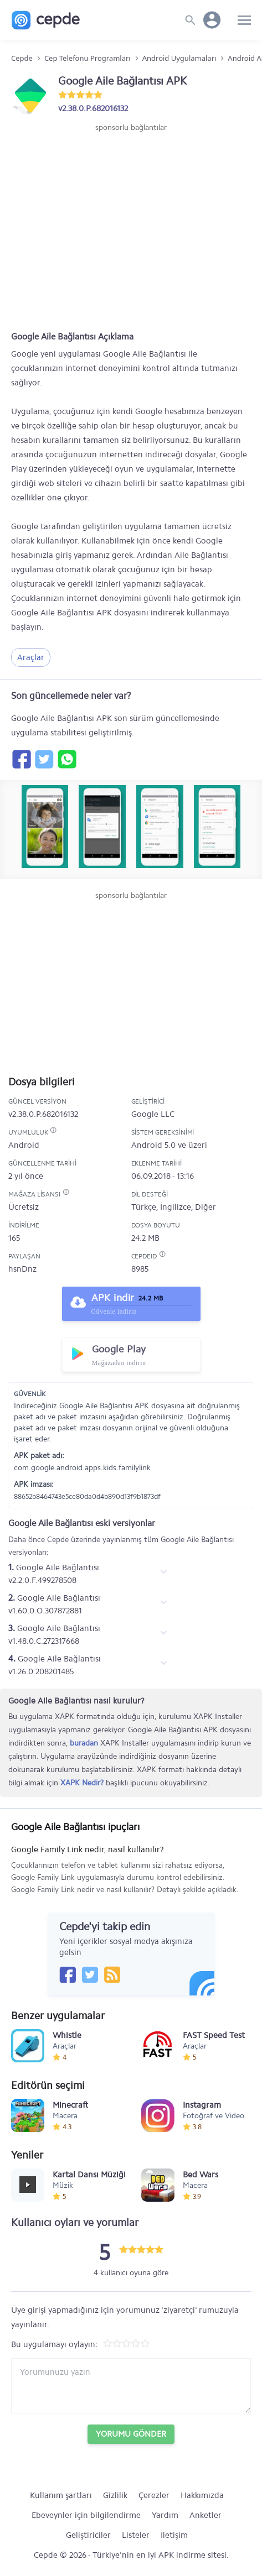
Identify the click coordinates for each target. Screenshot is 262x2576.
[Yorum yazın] (131, 2385)
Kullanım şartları (61, 2495)
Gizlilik (115, 2495)
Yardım (165, 2515)
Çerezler (153, 2495)
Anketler (205, 2515)
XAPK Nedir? (82, 1783)
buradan (84, 1743)
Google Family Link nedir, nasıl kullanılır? (127, 1870)
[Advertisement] (131, 166)
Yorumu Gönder (131, 2434)
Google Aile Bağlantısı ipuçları (75, 1827)
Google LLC (152, 1114)
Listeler (136, 2535)
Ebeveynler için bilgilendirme (86, 2515)
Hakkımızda (202, 2495)
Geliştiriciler (88, 2535)
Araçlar (30, 657)
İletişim (174, 2535)
